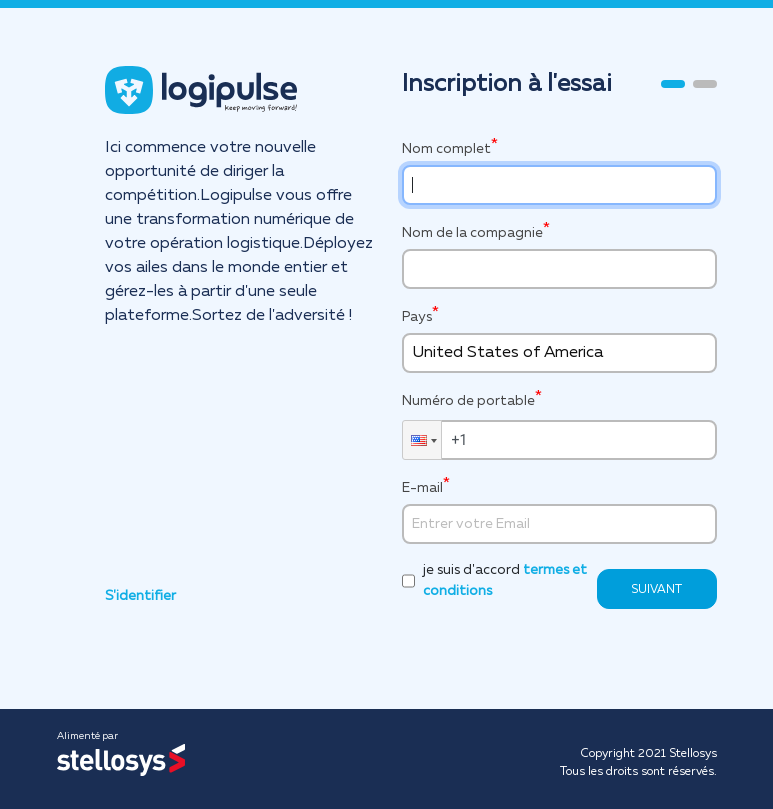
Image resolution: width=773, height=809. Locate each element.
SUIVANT (656, 590)
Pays (417, 316)
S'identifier (140, 596)
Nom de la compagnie (472, 232)
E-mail (422, 487)
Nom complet (446, 148)
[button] (422, 440)
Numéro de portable (468, 399)
